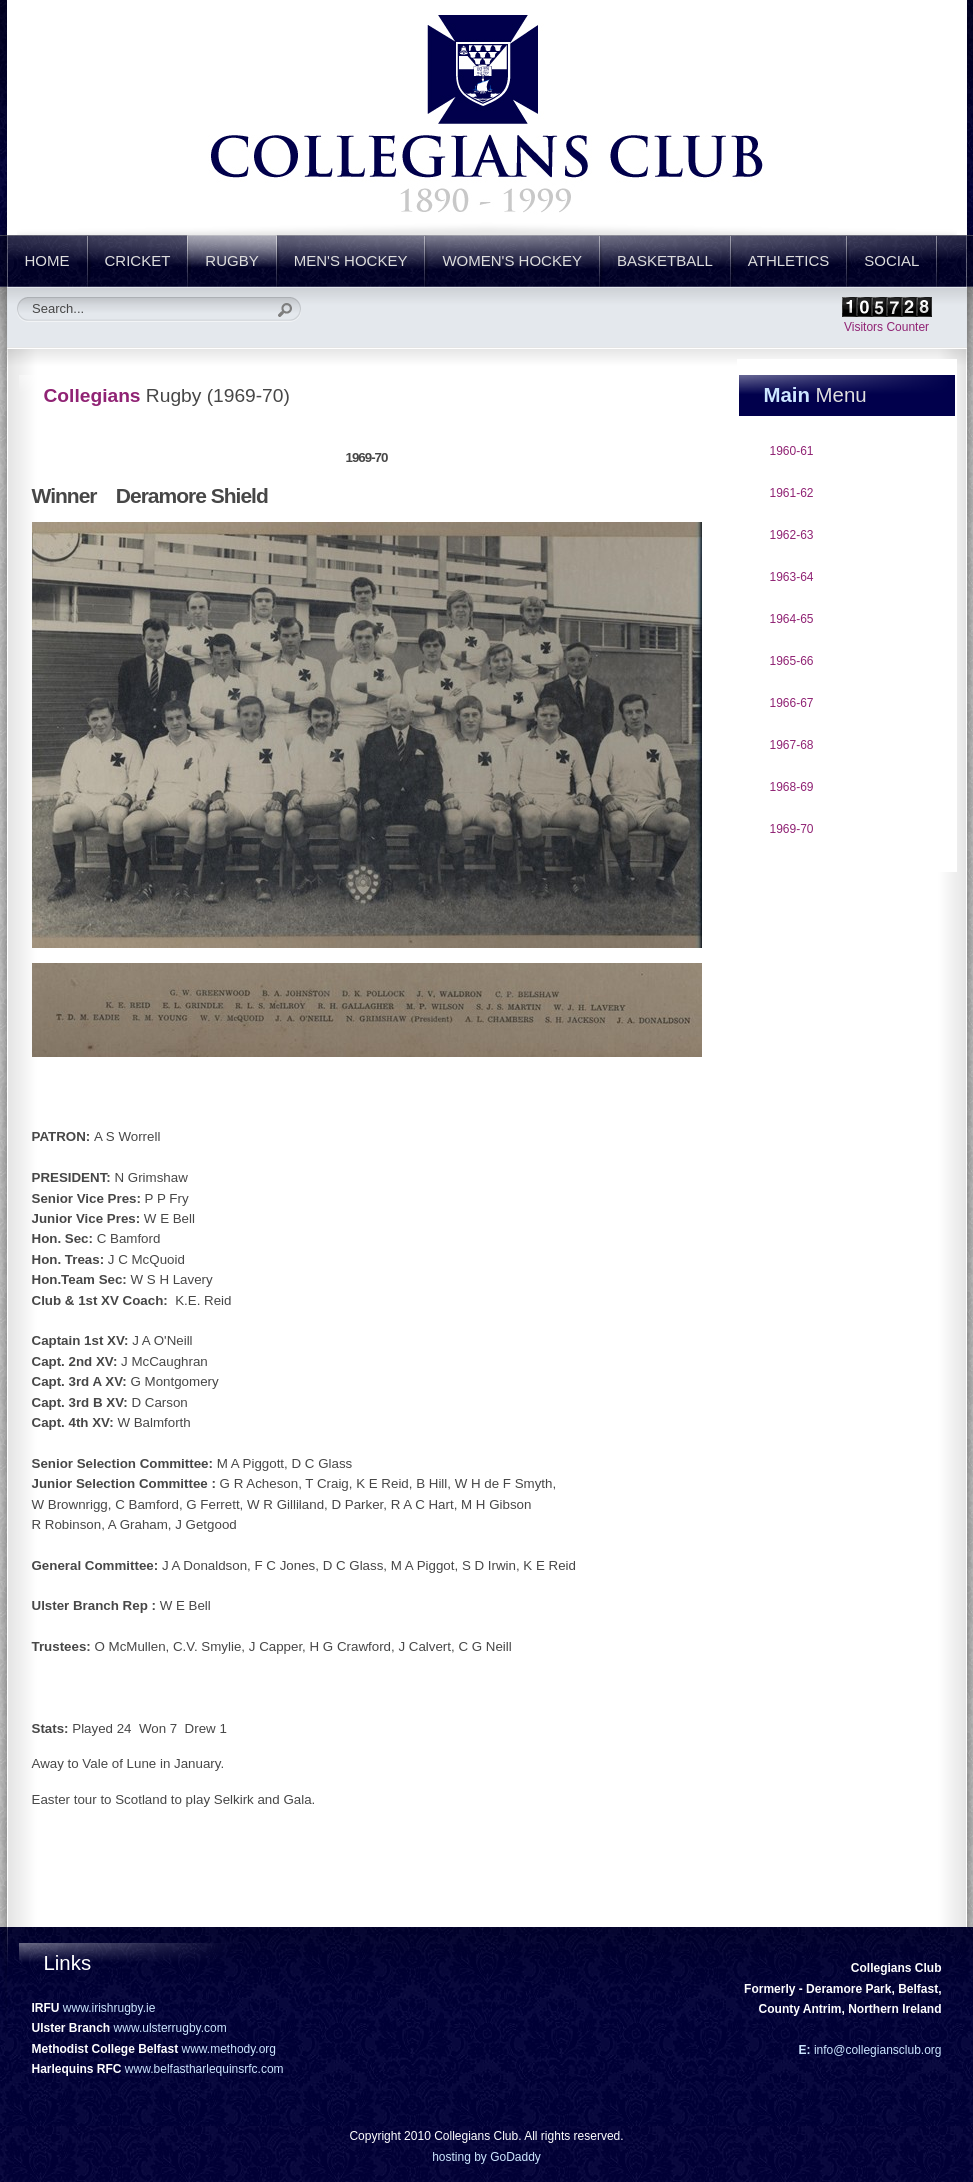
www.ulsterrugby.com (170, 2028)
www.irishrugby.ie (109, 2008)
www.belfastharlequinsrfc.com (204, 2069)
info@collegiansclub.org (876, 2050)
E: (805, 2050)
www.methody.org (229, 2049)
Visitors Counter (886, 327)
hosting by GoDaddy (486, 2157)
